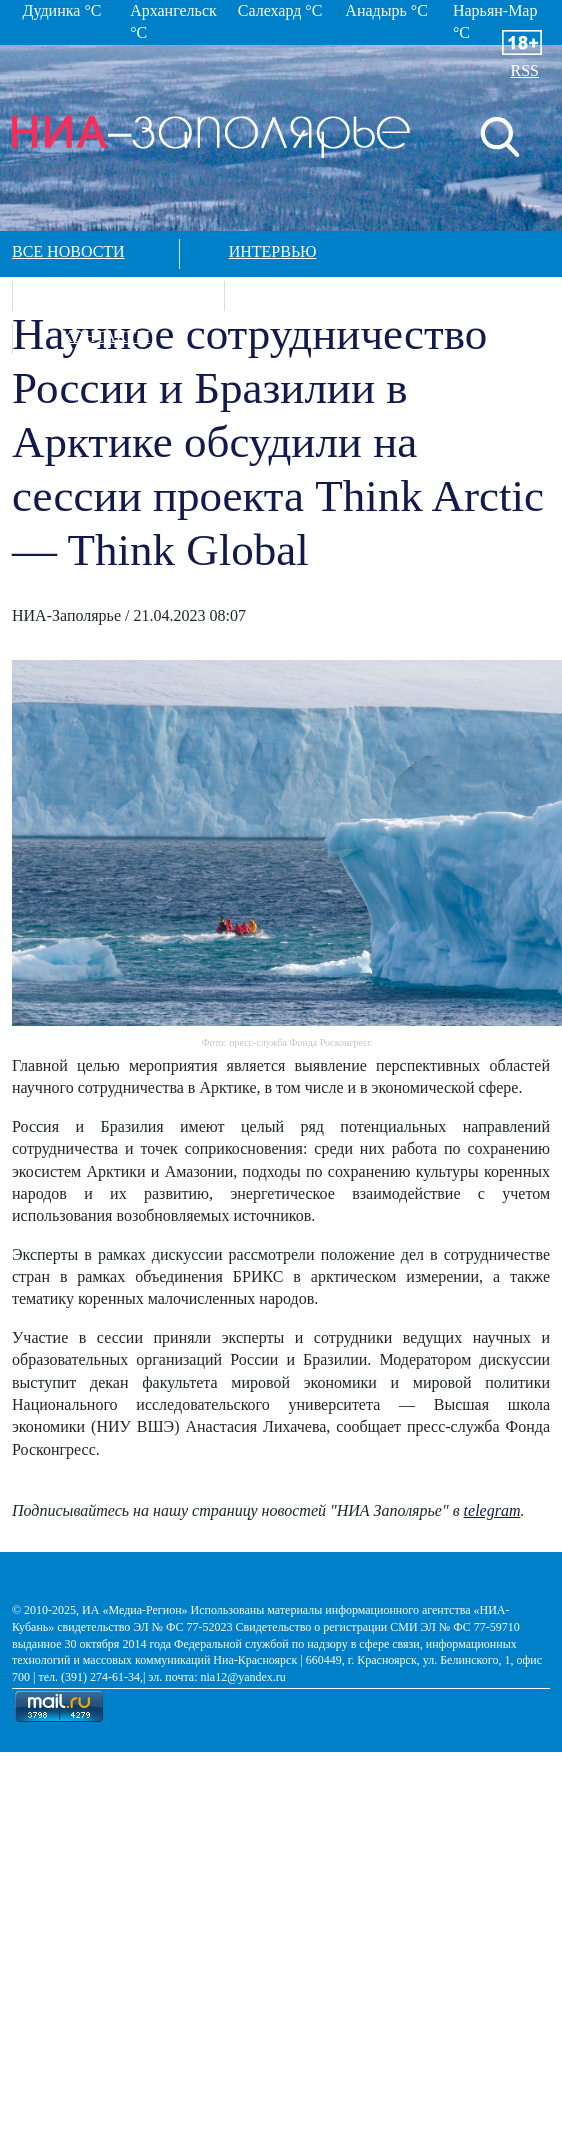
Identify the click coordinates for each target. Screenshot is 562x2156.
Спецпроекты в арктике (380, 293)
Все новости (68, 251)
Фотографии (116, 293)
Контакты (106, 336)
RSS (525, 70)
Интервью (273, 251)
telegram (492, 1510)
